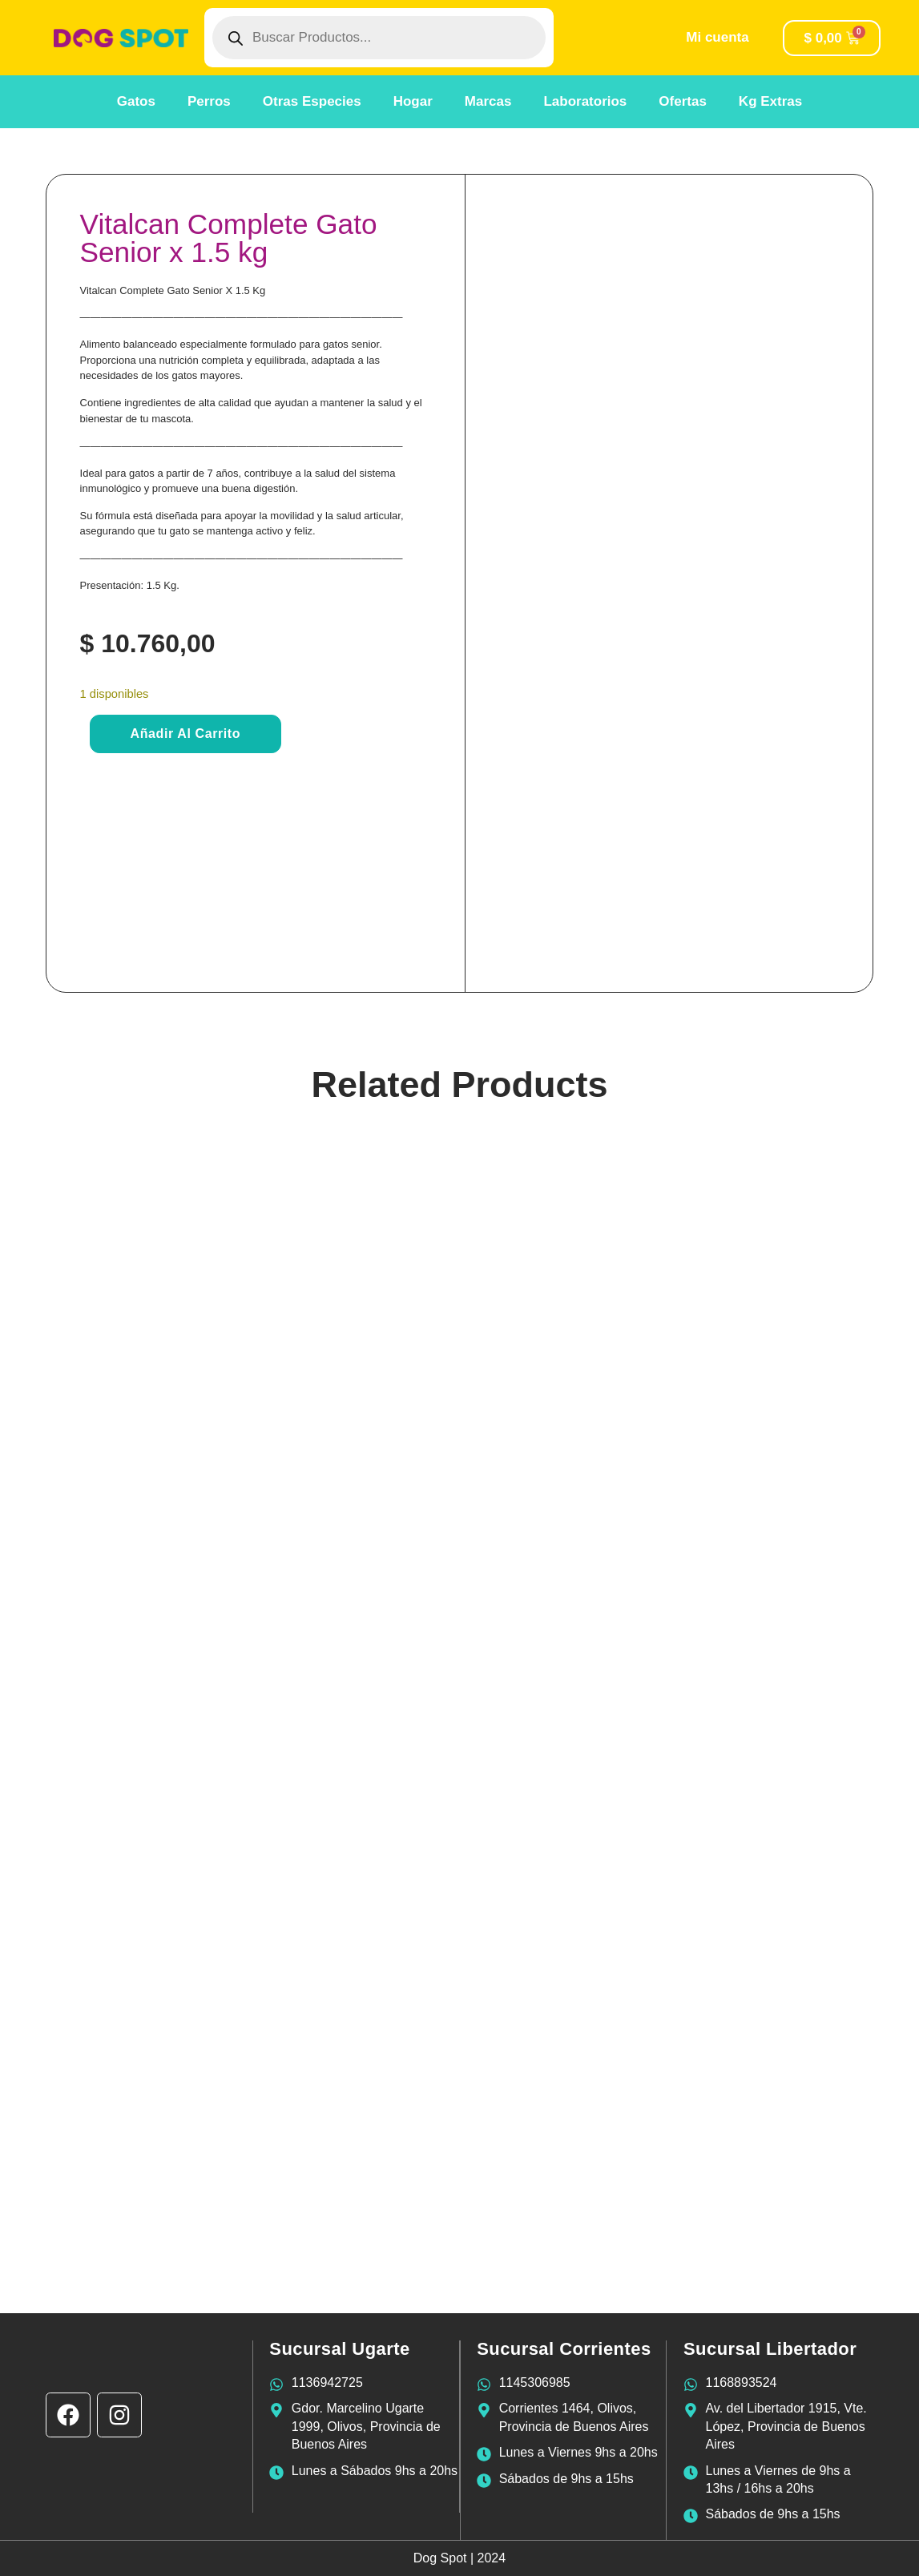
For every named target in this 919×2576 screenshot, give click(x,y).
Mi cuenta (717, 37)
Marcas (488, 101)
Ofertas (683, 101)
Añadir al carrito (186, 733)
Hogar (413, 101)
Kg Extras (770, 101)
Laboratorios (585, 101)
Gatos (136, 101)
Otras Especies (312, 101)
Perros (209, 101)
